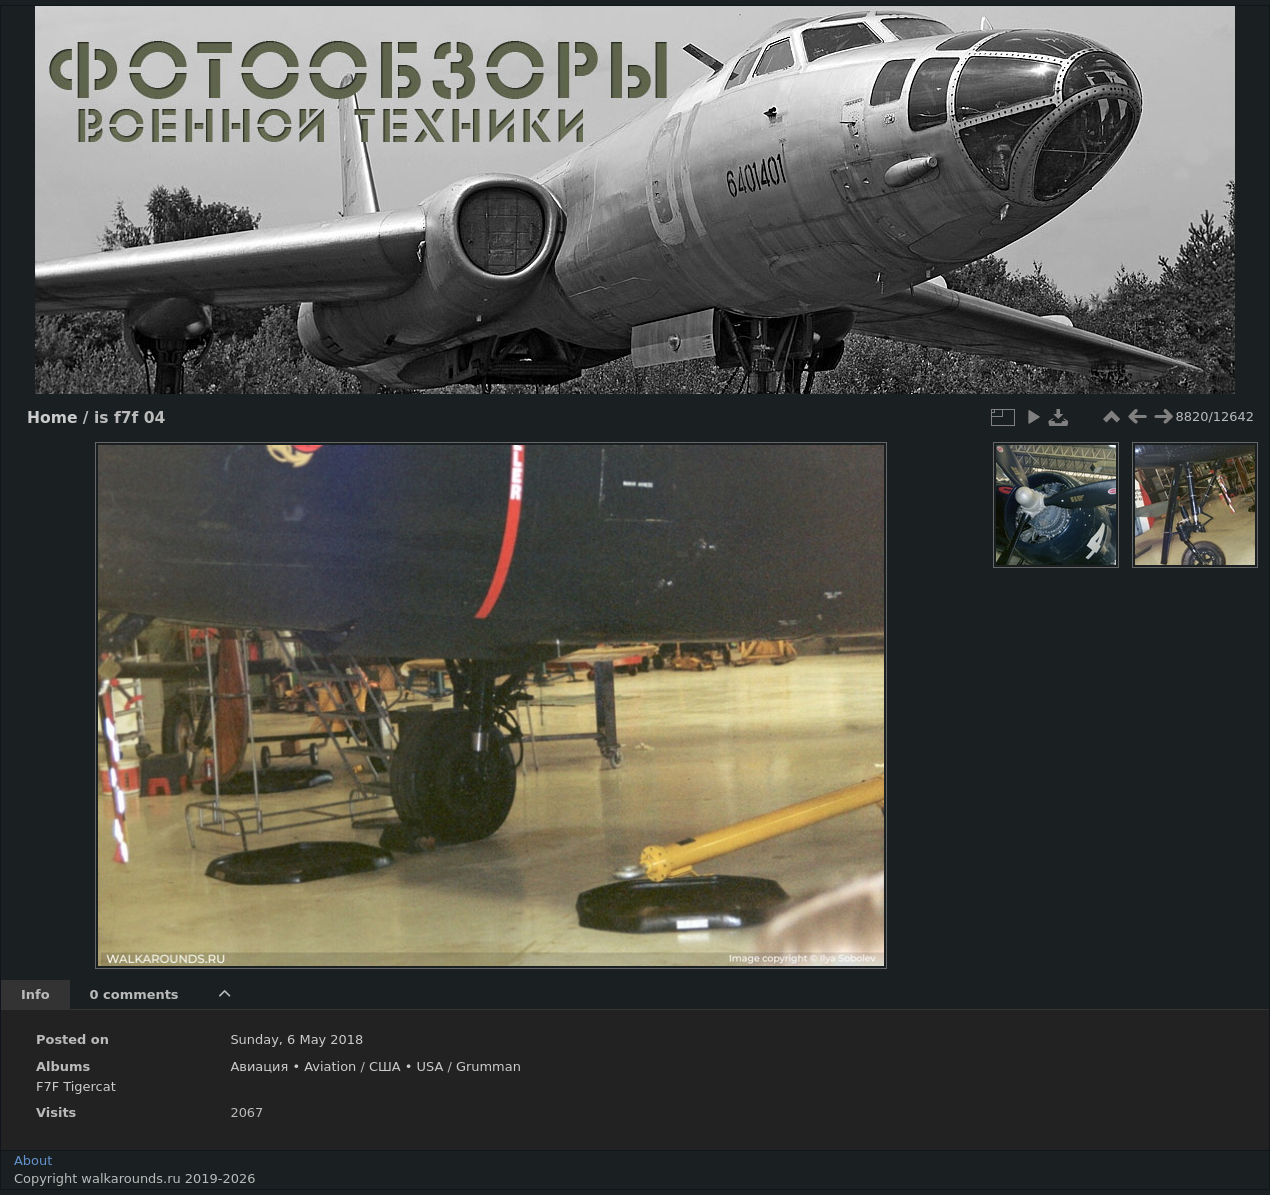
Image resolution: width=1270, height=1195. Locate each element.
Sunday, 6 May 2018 (296, 1039)
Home (52, 418)
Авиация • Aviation (293, 1066)
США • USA (406, 1066)
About (33, 1160)
